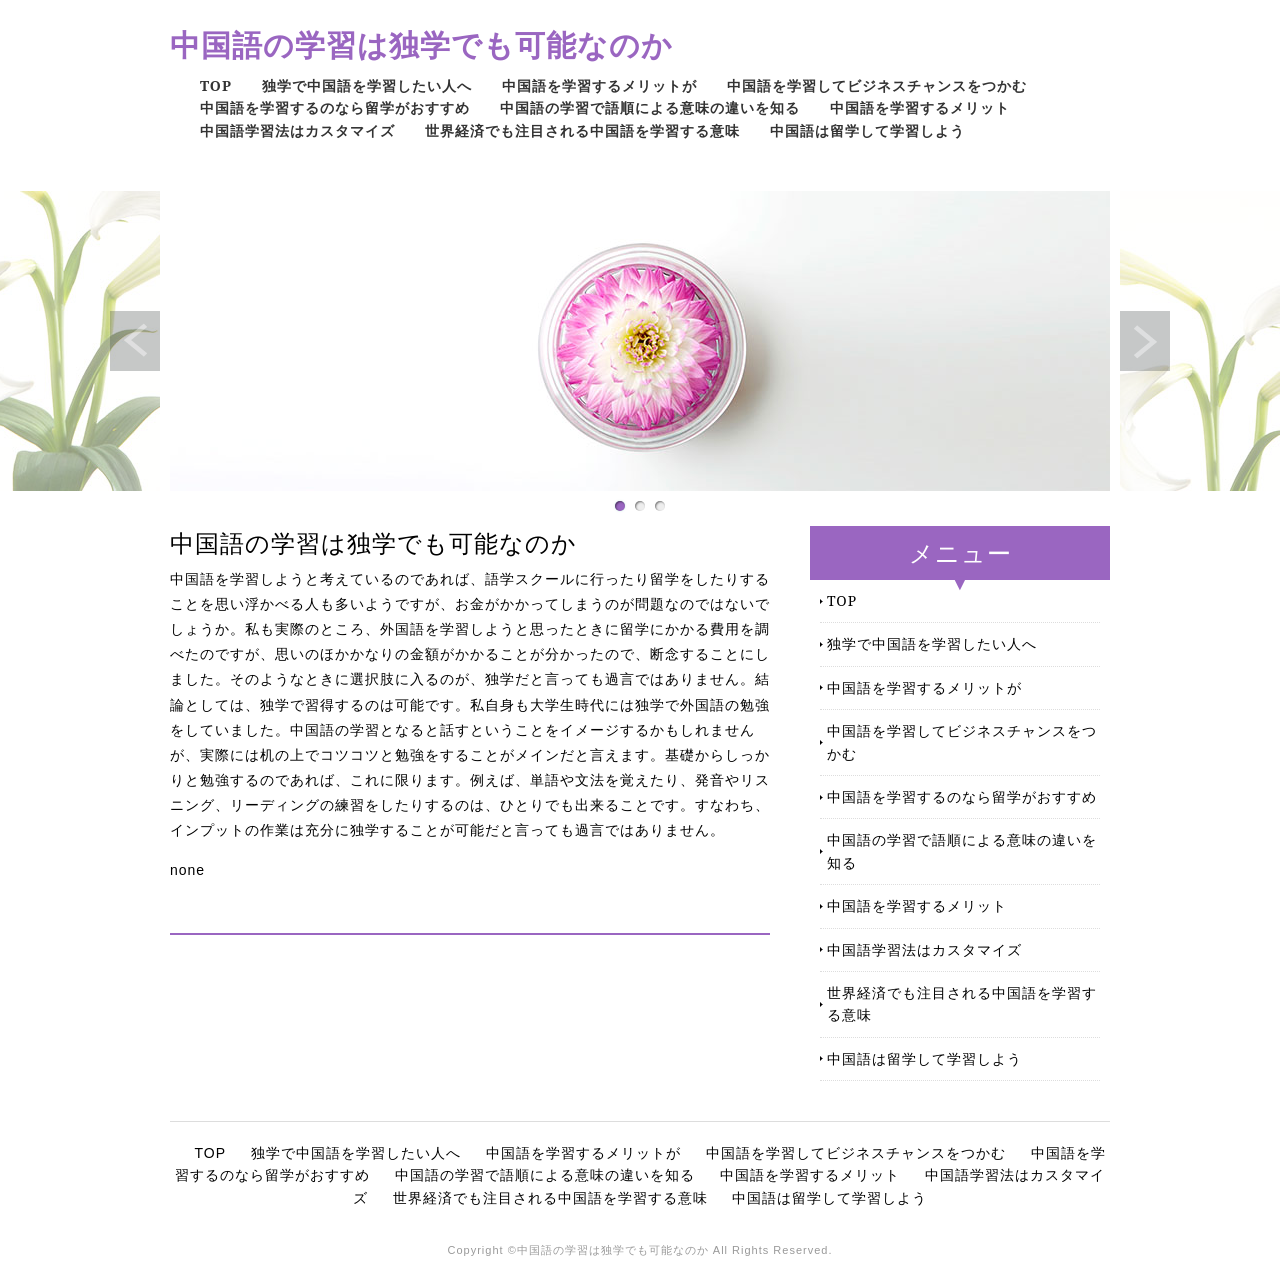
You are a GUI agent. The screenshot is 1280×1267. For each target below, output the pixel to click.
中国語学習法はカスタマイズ (297, 130)
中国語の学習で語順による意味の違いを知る (650, 107)
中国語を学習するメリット (920, 107)
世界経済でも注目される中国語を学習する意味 (582, 130)
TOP (216, 85)
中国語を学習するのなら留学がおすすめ (335, 107)
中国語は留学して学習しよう (867, 130)
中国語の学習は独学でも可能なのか (421, 44)
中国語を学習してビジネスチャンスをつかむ (877, 85)
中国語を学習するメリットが (599, 85)
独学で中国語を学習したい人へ (367, 85)
